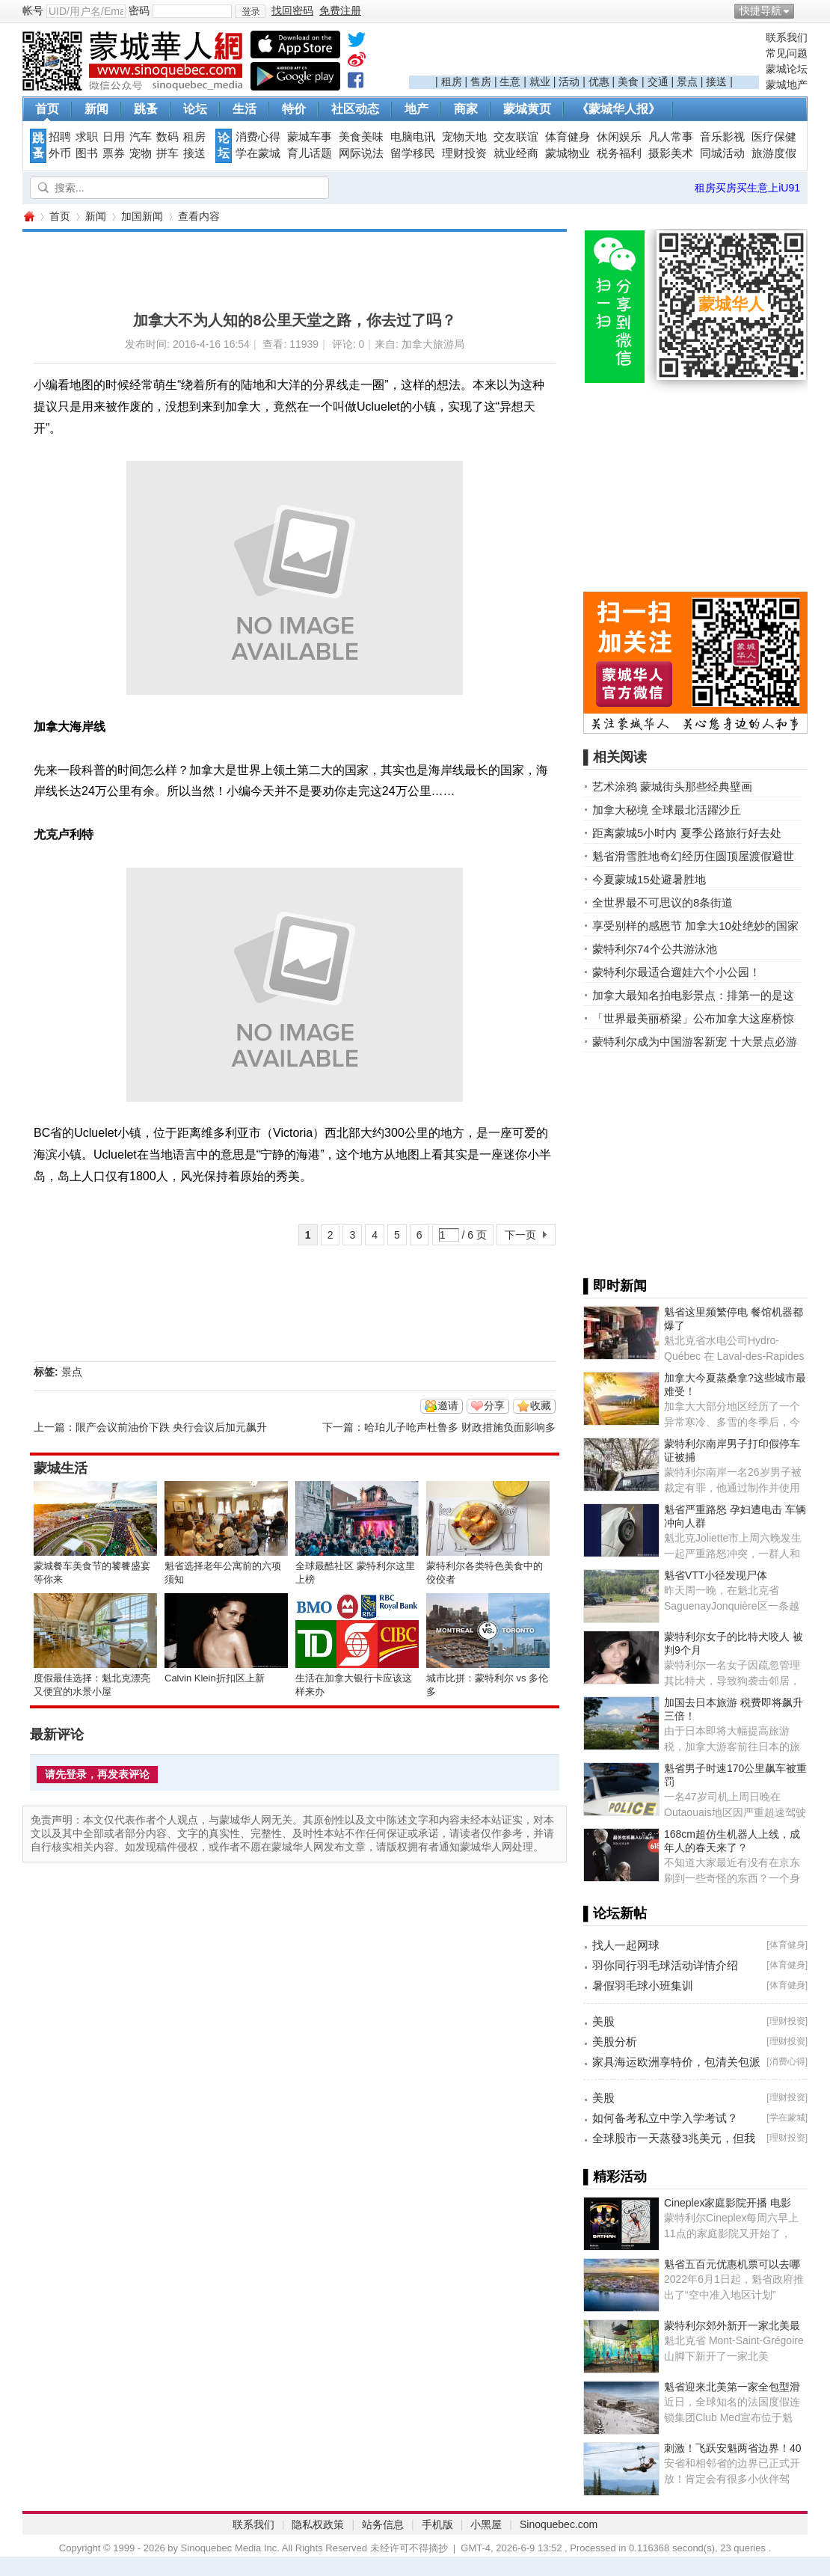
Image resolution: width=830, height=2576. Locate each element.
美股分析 (614, 2041)
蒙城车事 (309, 137)
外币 (60, 153)
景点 (687, 82)
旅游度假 (773, 153)
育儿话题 (309, 153)
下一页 (520, 1235)
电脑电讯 (412, 137)
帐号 (32, 10)
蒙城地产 (787, 85)
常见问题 (787, 53)
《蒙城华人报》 (618, 108)
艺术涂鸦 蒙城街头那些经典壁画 (672, 786)
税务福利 (619, 153)
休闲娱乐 (619, 137)
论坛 (195, 108)
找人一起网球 (626, 1945)
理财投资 (464, 153)
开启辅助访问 (804, 10)
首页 (47, 108)
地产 (416, 108)
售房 (480, 82)
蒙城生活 (60, 1468)
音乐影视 (722, 137)
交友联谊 (516, 137)
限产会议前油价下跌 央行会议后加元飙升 (171, 1427)
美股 (603, 2021)
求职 (87, 137)
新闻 (96, 108)
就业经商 (516, 153)
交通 (658, 82)
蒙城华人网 (28, 216)
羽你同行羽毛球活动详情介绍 (665, 1965)
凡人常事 (670, 137)
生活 (244, 108)
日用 (113, 137)
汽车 (140, 137)
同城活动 (722, 153)
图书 (87, 153)
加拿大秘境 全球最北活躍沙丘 (666, 809)
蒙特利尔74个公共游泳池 (654, 948)
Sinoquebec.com (558, 2524)
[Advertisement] (584, 53)
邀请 (447, 1405)
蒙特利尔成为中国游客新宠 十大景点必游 (694, 1041)
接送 (716, 82)
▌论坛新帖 (615, 1913)
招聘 (60, 137)
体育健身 (567, 137)
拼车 (167, 153)
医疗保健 (773, 137)
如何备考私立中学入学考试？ (665, 2118)
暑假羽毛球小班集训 (642, 1985)
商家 (466, 108)
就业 (539, 82)
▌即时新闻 (615, 1285)
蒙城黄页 (527, 108)
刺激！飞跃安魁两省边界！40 (733, 2448)
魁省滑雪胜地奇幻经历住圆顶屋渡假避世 (693, 856)
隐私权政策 (318, 2524)
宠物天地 (464, 137)
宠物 (140, 153)
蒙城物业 (567, 153)
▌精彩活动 (615, 2176)
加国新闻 (142, 216)
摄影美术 (670, 153)
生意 (509, 82)
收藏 (540, 1405)
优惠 (598, 82)
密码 (139, 10)
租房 (451, 82)
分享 (494, 1405)
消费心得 (258, 137)
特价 (294, 108)
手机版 (437, 2524)
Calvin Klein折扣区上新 (215, 1678)
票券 (113, 153)
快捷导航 (760, 10)
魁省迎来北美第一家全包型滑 (732, 2387)
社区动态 (355, 108)
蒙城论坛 (787, 69)
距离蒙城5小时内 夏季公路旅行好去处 (686, 833)
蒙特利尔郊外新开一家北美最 (732, 2325)
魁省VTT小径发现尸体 (715, 1575)
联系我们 (787, 37)
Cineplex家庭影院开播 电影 (727, 2203)
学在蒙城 (258, 153)
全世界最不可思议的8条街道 (662, 902)
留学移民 (412, 153)
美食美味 (361, 137)
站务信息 (383, 2524)
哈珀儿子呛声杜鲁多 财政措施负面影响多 (460, 1427)
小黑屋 (486, 2524)
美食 (628, 82)
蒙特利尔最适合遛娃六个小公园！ (676, 972)
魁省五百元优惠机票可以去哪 (732, 2264)
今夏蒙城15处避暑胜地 (649, 879)
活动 (569, 82)
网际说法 (361, 153)
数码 (167, 137)
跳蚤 (146, 108)
